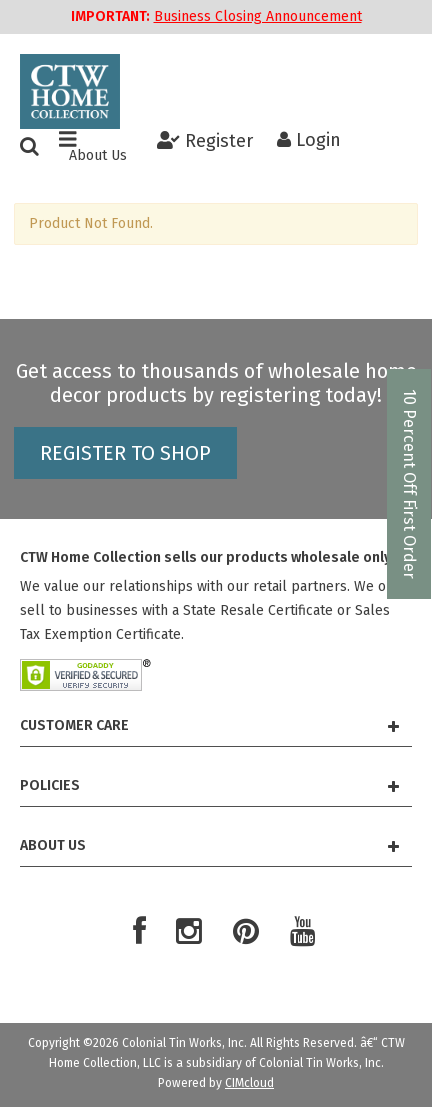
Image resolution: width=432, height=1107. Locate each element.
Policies (209, 785)
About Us (98, 156)
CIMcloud (249, 1083)
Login (309, 140)
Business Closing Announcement (258, 16)
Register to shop (125, 453)
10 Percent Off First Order (409, 484)
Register (205, 140)
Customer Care (209, 725)
